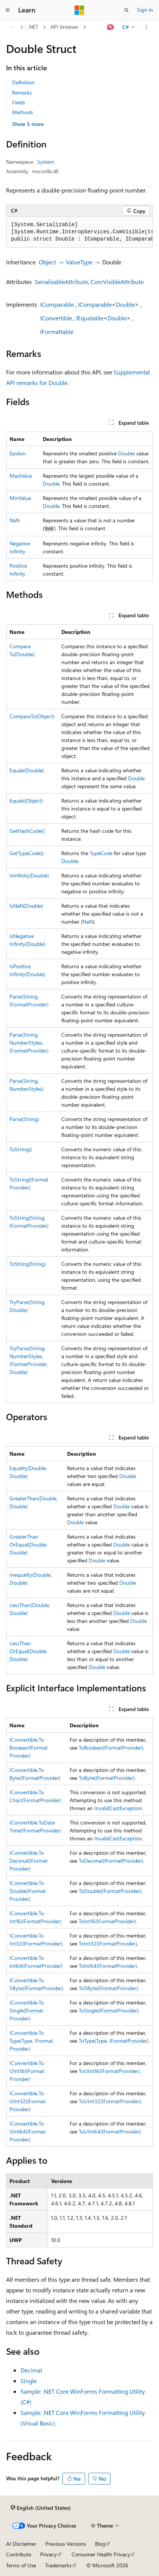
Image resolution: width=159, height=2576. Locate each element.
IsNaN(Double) (26, 905)
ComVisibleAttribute (116, 282)
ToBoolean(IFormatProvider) (111, 1747)
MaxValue (20, 475)
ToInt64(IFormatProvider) (108, 1965)
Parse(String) (24, 1119)
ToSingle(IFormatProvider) (109, 2010)
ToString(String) (27, 1263)
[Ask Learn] (110, 27)
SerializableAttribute (61, 282)
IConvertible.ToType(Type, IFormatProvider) (31, 2040)
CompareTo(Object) (32, 716)
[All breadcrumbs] (12, 27)
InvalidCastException (118, 1808)
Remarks (22, 92)
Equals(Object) (26, 800)
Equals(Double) (26, 770)
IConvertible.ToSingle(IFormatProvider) (26, 2010)
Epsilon (17, 453)
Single (28, 2381)
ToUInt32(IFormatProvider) (110, 2101)
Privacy (48, 2554)
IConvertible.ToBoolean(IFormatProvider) (28, 1747)
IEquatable (89, 318)
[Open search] (126, 10)
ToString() (20, 1149)
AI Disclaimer (21, 2543)
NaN (14, 520)
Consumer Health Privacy (101, 2554)
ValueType (79, 262)
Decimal (31, 2370)
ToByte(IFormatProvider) (107, 1777)
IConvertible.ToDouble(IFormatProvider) (27, 1890)
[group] (79, 232)
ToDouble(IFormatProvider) (110, 1890)
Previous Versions (65, 2543)
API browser (64, 26)
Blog (100, 2543)
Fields (18, 102)
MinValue (20, 498)
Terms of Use (21, 2565)
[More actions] (146, 27)
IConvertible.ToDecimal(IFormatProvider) (28, 1860)
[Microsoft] (79, 10)
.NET (33, 26)
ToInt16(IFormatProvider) (107, 1921)
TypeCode (101, 853)
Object (47, 262)
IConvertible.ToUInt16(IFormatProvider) (26, 2070)
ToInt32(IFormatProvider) (108, 1943)
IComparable (57, 304)
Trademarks (58, 2565)
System (45, 161)
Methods (22, 112)
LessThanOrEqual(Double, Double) (28, 1651)
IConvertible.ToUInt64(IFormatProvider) (27, 2131)
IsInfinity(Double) (29, 875)
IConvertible (56, 318)
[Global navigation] (7, 10)
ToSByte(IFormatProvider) (108, 1988)
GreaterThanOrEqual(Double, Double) (28, 1544)
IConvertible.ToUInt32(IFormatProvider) (27, 2101)
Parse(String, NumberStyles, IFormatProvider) (28, 1042)
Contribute (18, 2554)
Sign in (145, 9)
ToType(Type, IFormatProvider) (113, 2040)
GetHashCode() (27, 830)
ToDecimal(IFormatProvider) (111, 1860)
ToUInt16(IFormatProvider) (109, 2070)
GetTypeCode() (26, 853)
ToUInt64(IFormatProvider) (110, 2131)
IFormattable (56, 331)
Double (125, 304)
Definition (23, 82)
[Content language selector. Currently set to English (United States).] (40, 2508)
